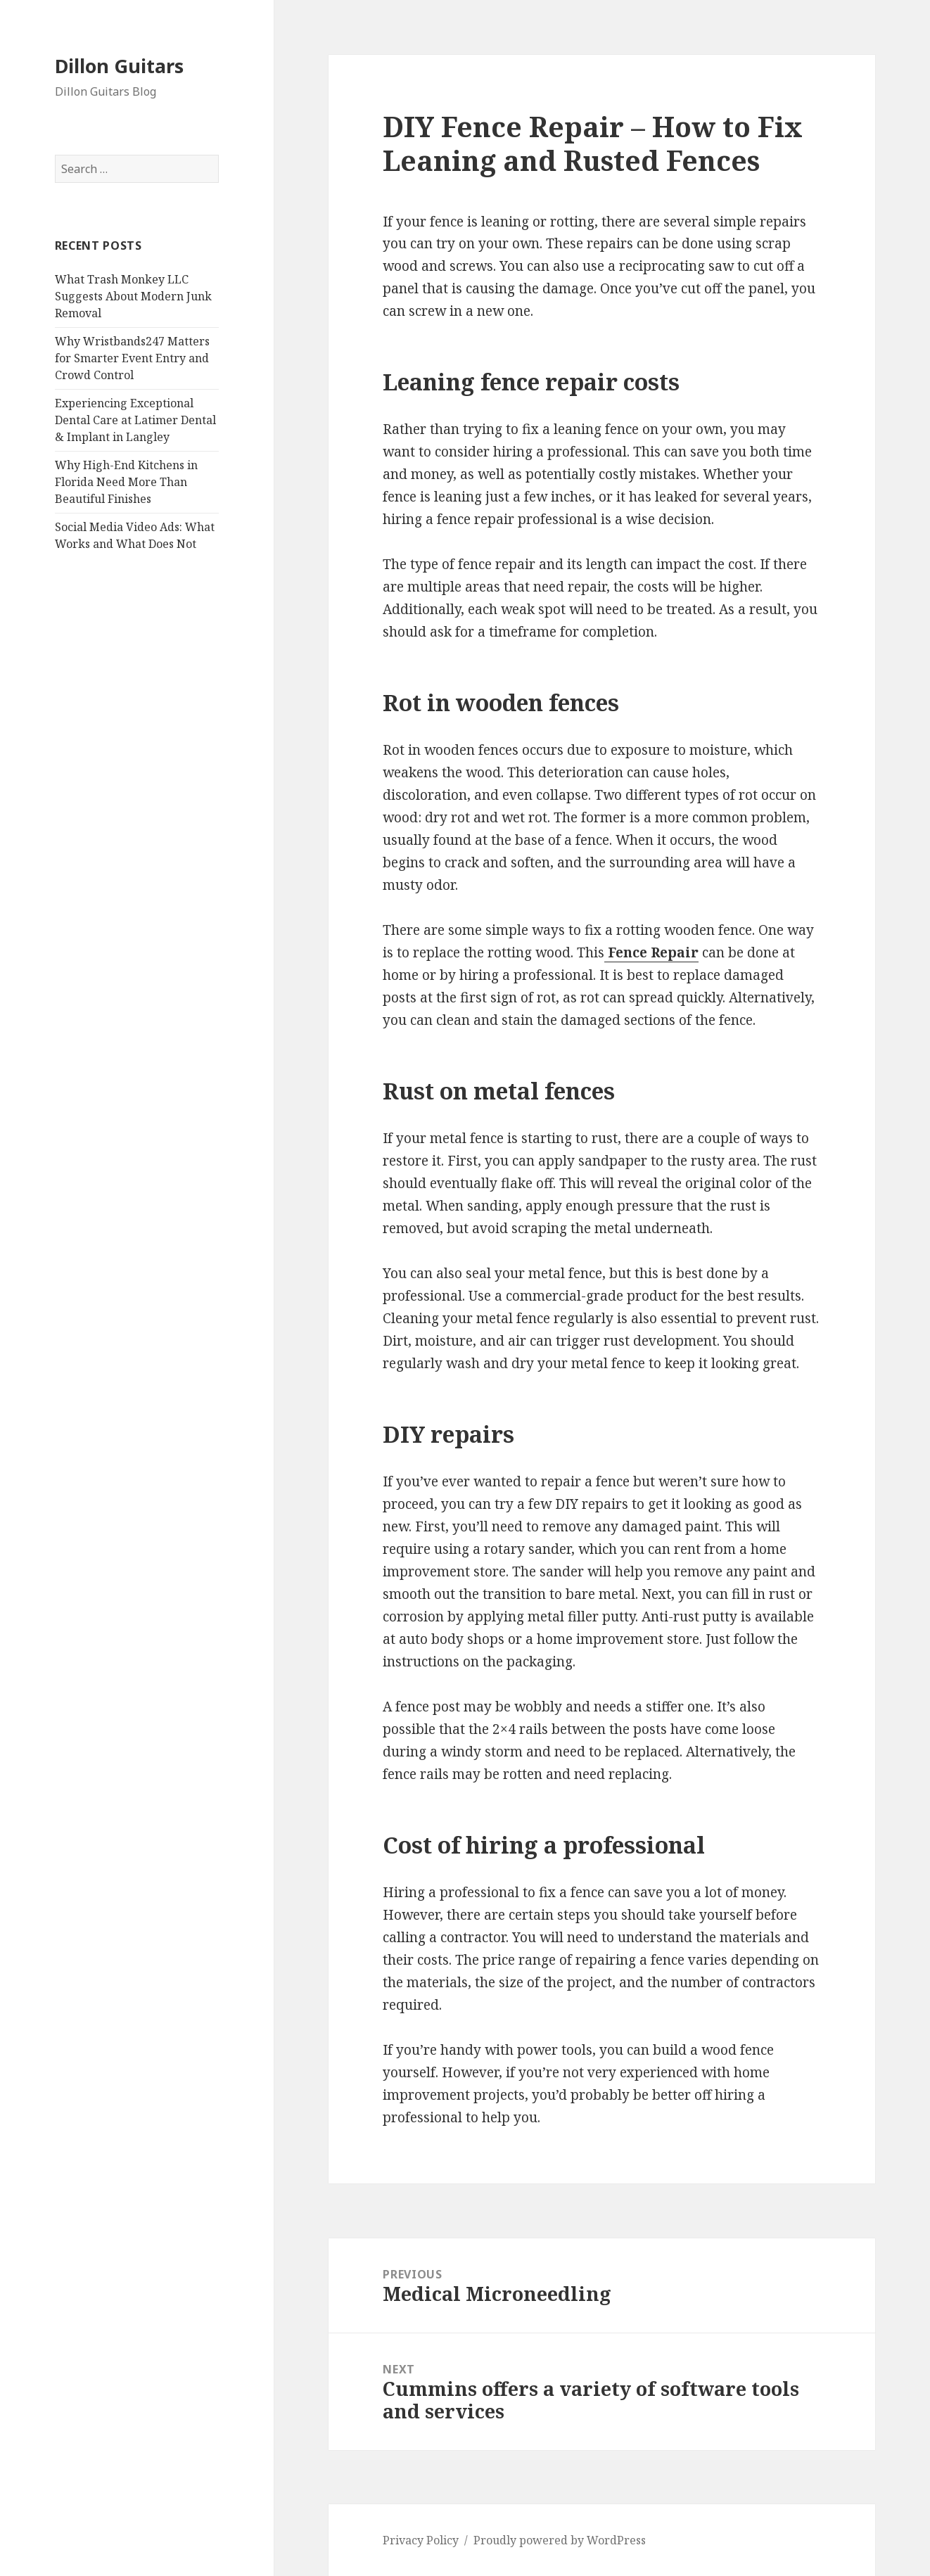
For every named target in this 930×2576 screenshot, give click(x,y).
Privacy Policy (421, 2540)
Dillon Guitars (119, 66)
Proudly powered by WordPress (559, 2540)
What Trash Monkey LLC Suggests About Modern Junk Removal (133, 296)
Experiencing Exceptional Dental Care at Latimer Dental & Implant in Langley (135, 420)
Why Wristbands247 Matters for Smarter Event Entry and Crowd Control (132, 358)
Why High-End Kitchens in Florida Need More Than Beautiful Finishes (126, 481)
